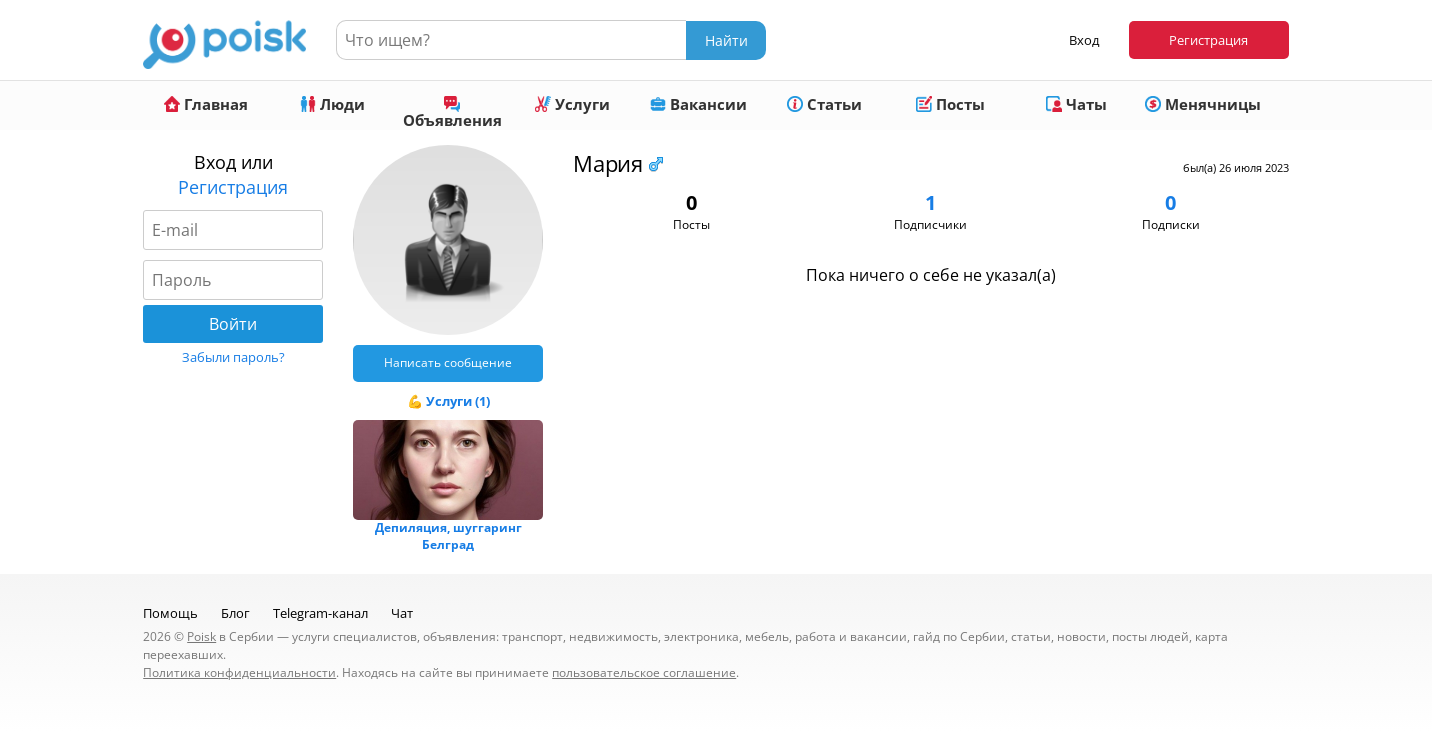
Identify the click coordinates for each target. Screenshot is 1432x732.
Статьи (824, 104)
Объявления (452, 113)
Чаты (1076, 104)
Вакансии (698, 104)
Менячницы (1203, 104)
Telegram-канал (320, 613)
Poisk (201, 636)
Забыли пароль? (233, 357)
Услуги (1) (458, 401)
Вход (1084, 40)
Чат (402, 613)
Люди (332, 104)
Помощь (170, 613)
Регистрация (1208, 40)
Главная (206, 104)
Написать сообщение (448, 362)
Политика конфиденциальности (239, 672)
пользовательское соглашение (644, 672)
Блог (235, 613)
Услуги (572, 104)
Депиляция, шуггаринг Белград (448, 536)
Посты (950, 104)
